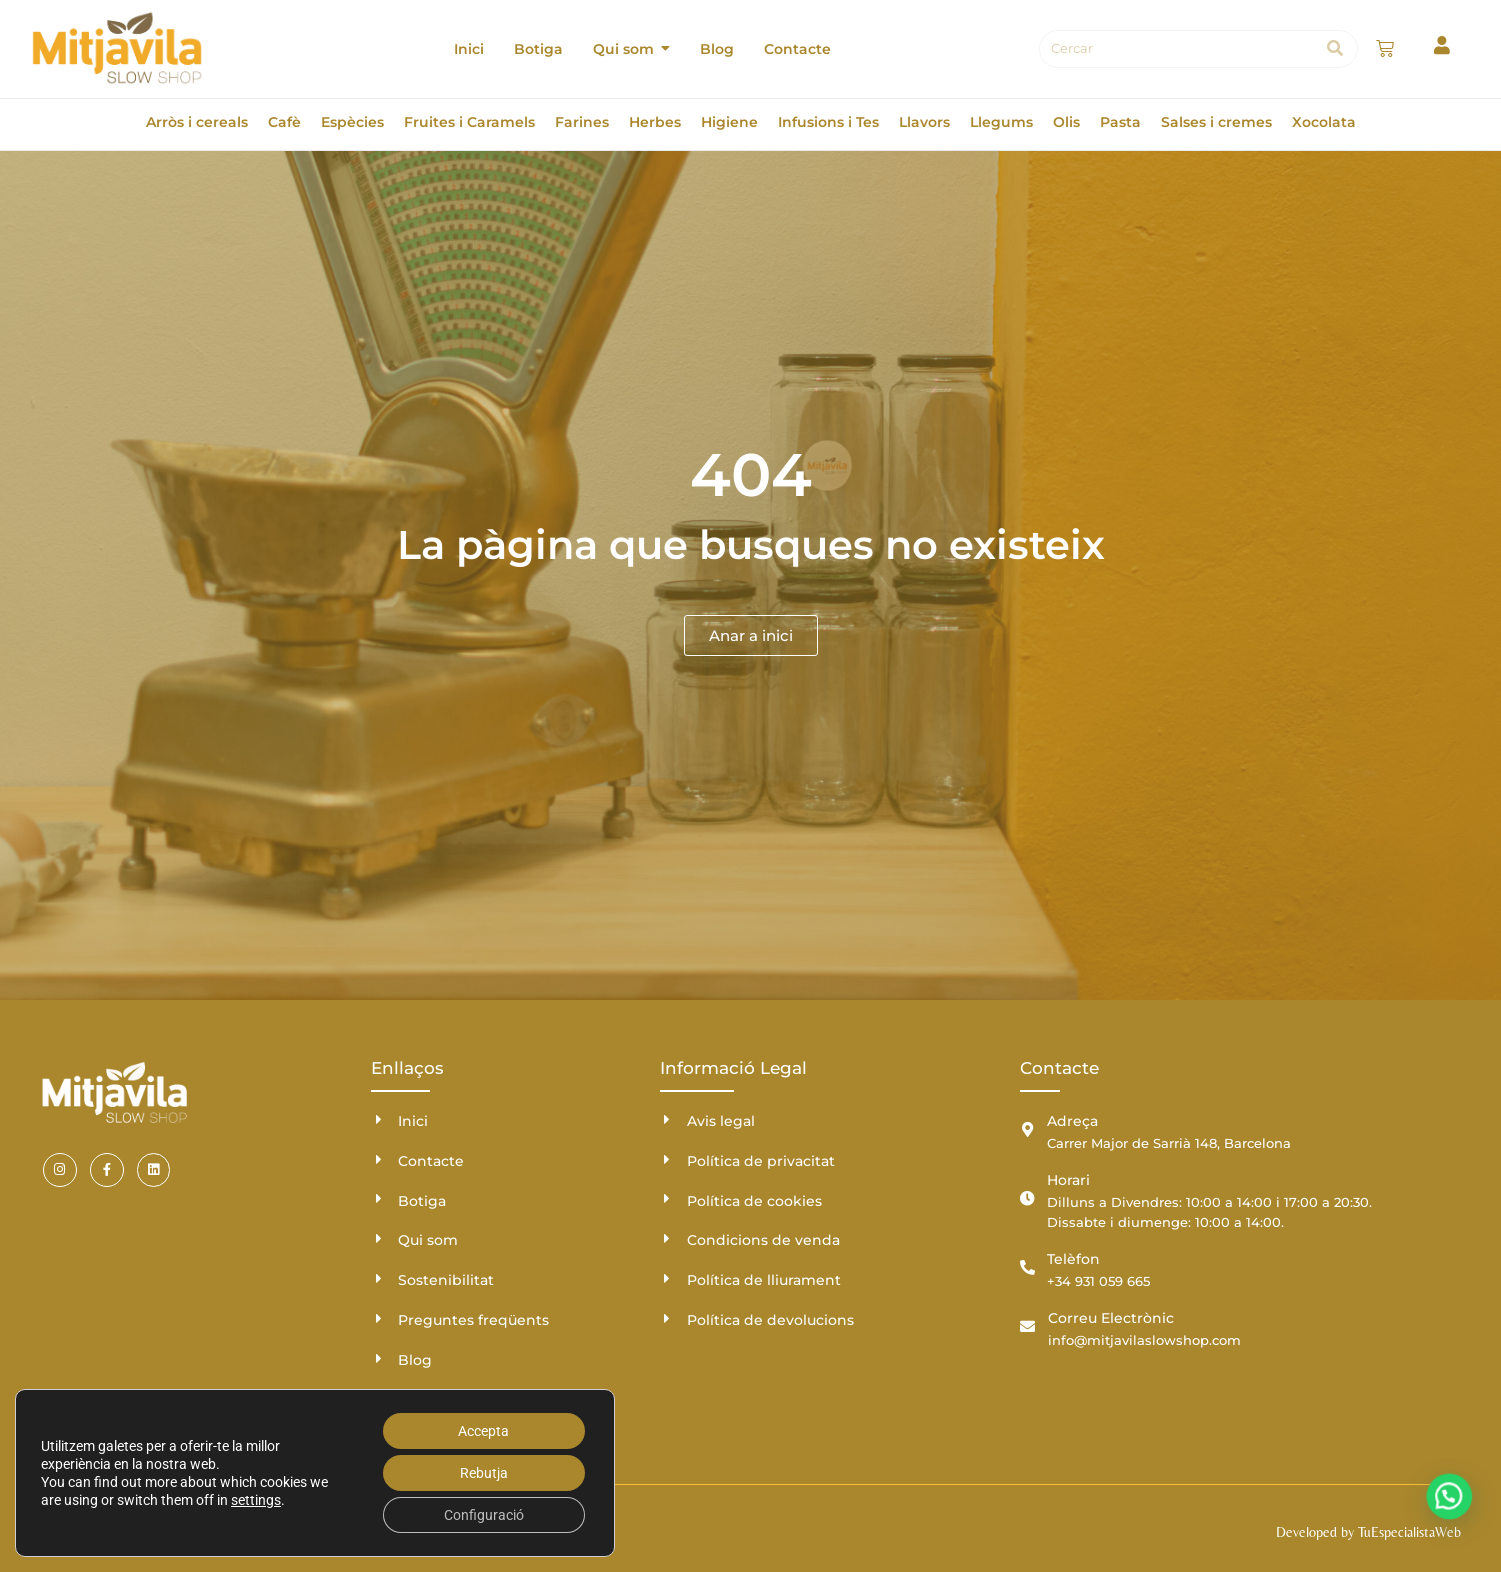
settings (256, 1500)
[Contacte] (378, 1159)
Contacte (431, 1161)
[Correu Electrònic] (1027, 1326)
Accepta (483, 1431)
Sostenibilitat (446, 1280)
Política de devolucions (770, 1320)
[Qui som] (378, 1238)
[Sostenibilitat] (378, 1278)
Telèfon (1073, 1259)
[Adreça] (1027, 1129)
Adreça (1072, 1121)
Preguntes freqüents (473, 1320)
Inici (413, 1121)
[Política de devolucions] (667, 1318)
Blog (415, 1360)
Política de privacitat (761, 1161)
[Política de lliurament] (667, 1278)
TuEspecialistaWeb (1409, 1532)
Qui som (428, 1240)
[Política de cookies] (667, 1198)
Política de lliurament (764, 1280)
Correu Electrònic (1111, 1318)
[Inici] (378, 1119)
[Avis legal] (667, 1119)
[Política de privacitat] (667, 1159)
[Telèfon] (1027, 1267)
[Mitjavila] (117, 48)
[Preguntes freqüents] (378, 1318)
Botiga (422, 1201)
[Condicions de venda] (667, 1238)
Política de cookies (754, 1201)
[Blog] (378, 1358)
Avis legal (721, 1121)
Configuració (484, 1515)
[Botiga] (378, 1198)
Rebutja (484, 1473)
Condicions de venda (763, 1240)
